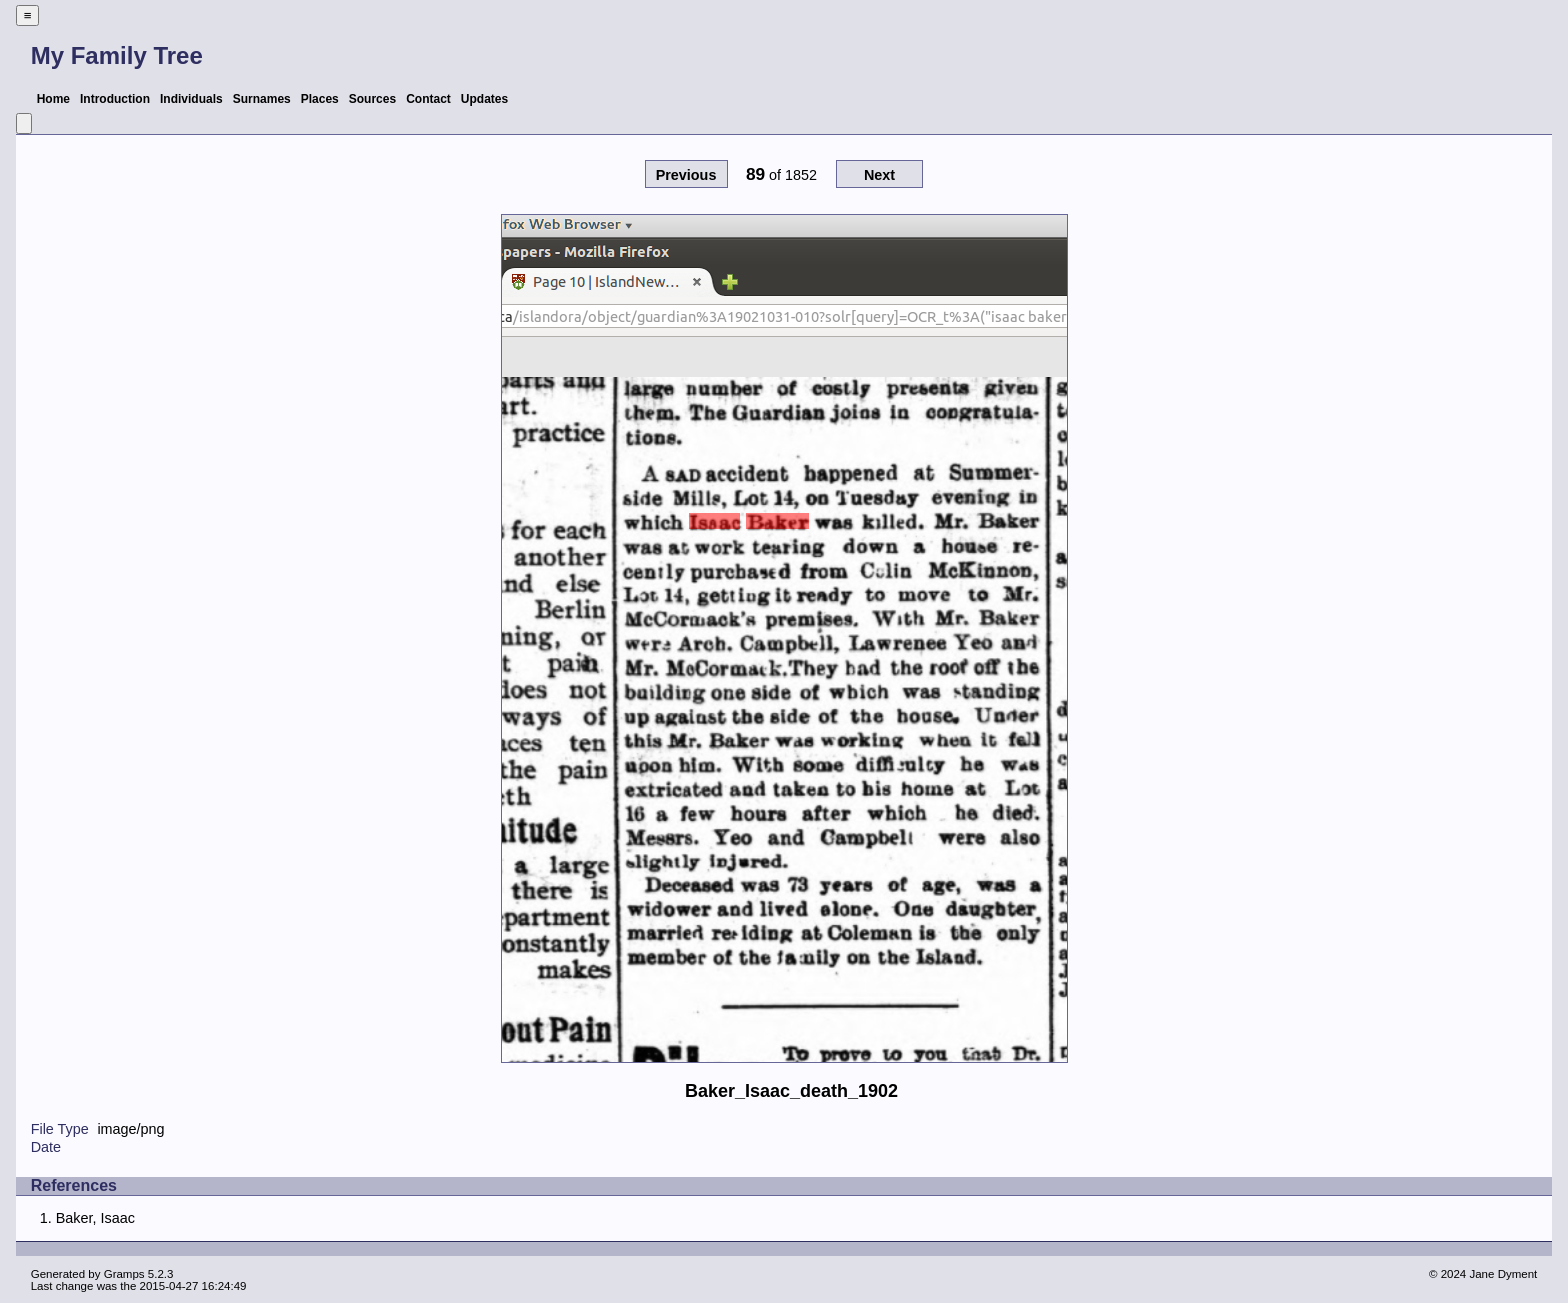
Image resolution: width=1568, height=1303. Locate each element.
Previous (686, 175)
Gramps (124, 1274)
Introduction (115, 99)
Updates (484, 99)
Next (879, 175)
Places (320, 99)
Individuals (191, 99)
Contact (428, 99)
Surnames (262, 99)
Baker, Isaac (95, 1218)
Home (53, 99)
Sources (372, 99)
